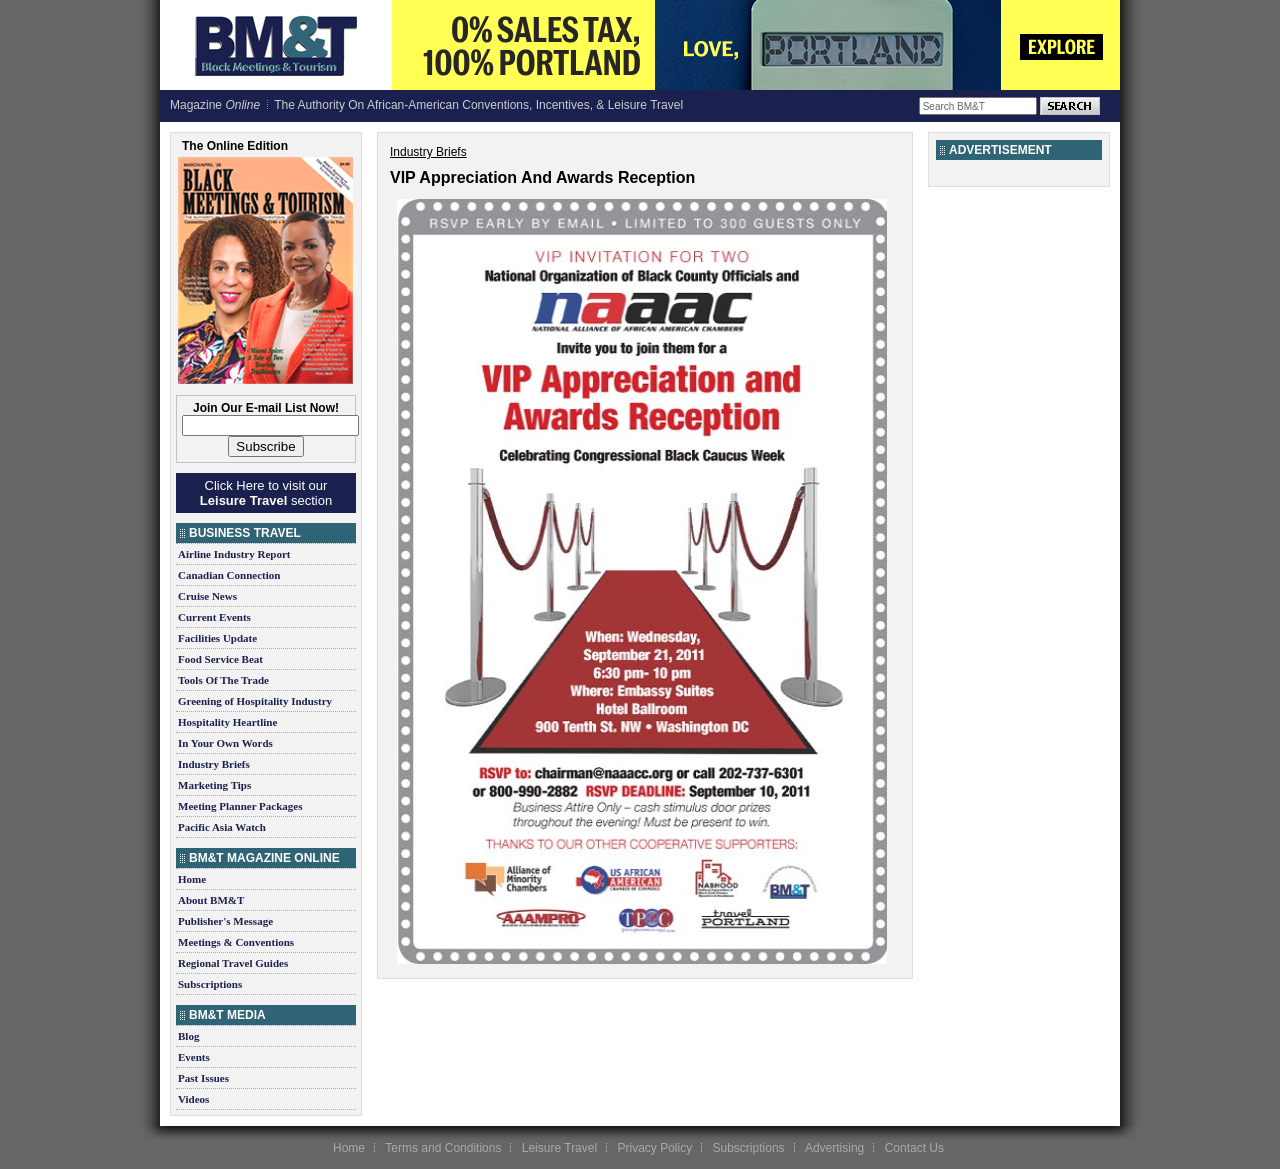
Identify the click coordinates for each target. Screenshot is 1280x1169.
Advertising (834, 1148)
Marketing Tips (214, 785)
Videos (193, 1099)
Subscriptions (210, 984)
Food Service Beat (220, 659)
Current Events (214, 617)
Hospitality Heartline (227, 722)
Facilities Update (217, 638)
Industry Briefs (214, 764)
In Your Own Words (225, 743)
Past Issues (203, 1078)
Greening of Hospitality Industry (255, 701)
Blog (188, 1036)
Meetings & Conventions (236, 942)
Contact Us (914, 1148)
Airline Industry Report (234, 554)
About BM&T (211, 900)
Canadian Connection (229, 575)
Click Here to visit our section (266, 493)
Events (194, 1057)
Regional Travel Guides (233, 963)
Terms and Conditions (443, 1148)
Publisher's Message (225, 921)
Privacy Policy (654, 1148)
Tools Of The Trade (223, 680)
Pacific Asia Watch (222, 827)
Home (192, 879)
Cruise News (207, 596)
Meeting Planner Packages (240, 806)
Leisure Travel (559, 1148)
